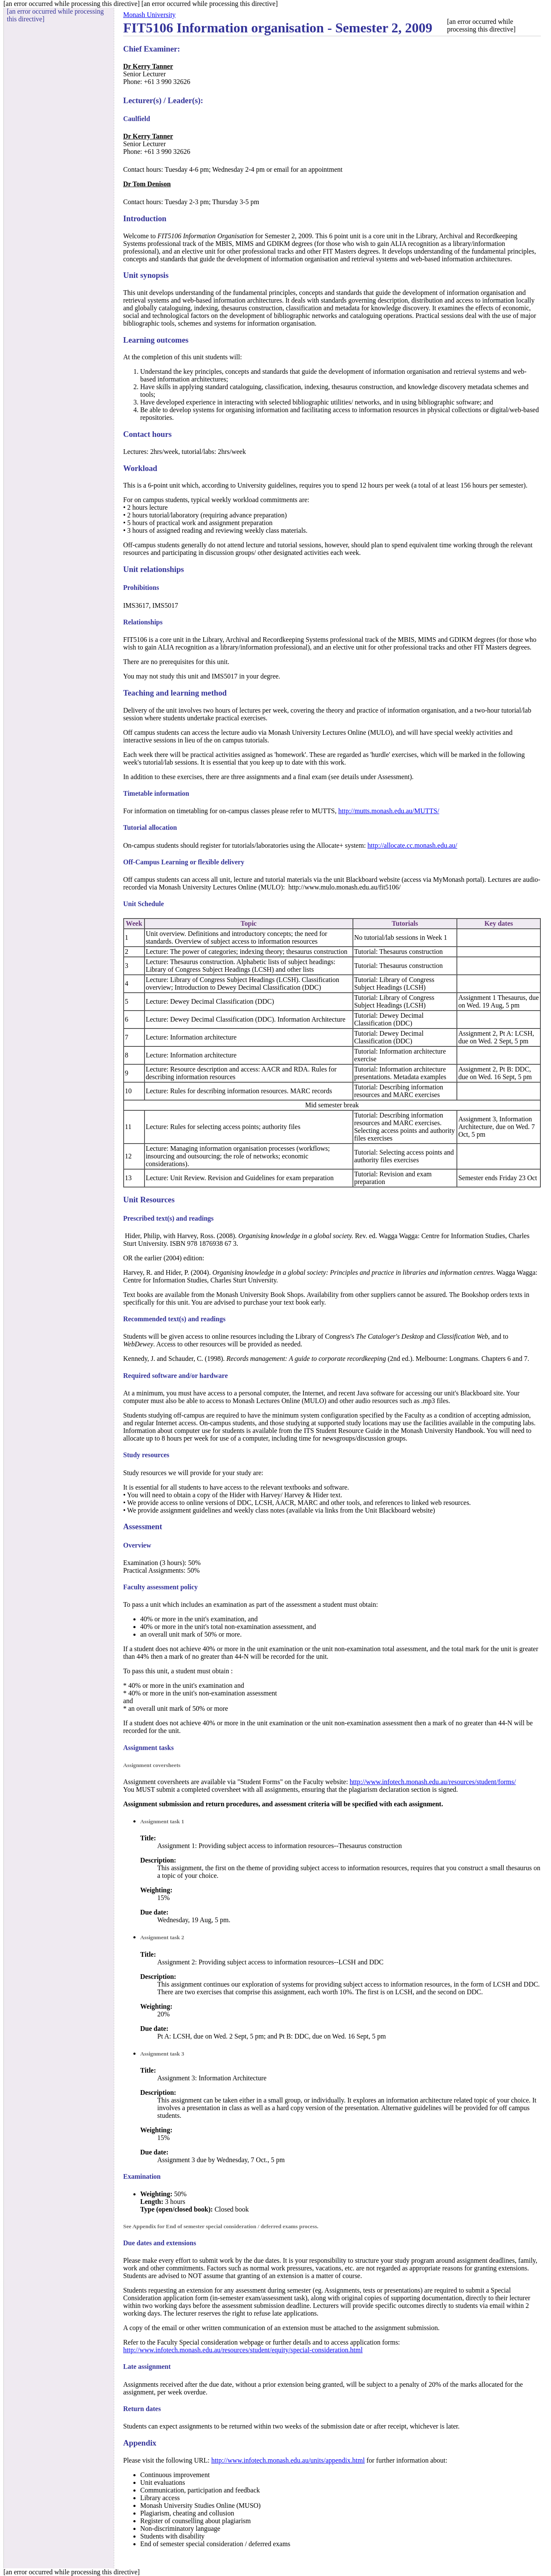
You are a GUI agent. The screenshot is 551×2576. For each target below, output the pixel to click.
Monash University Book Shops (259, 1294)
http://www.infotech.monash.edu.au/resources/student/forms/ (433, 1781)
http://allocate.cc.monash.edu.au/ (412, 845)
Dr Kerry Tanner (148, 66)
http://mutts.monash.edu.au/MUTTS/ (388, 810)
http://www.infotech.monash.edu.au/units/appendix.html (288, 2460)
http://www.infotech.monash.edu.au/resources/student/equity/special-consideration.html (243, 2350)
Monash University (149, 14)
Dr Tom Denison (147, 184)
